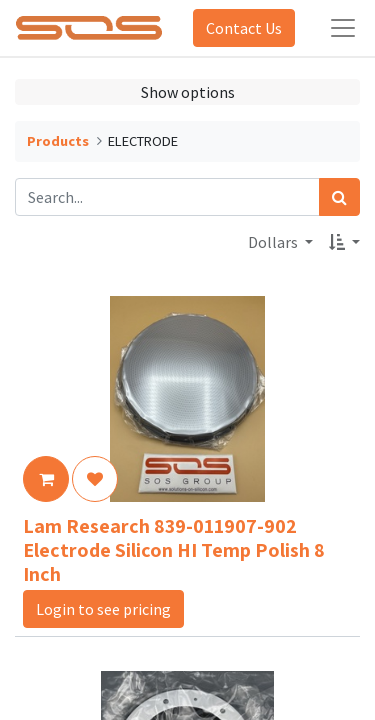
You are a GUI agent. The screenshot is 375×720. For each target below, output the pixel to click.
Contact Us (244, 28)
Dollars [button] (274, 242)
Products (58, 141)
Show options (188, 92)
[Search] (339, 197)
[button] (344, 242)
